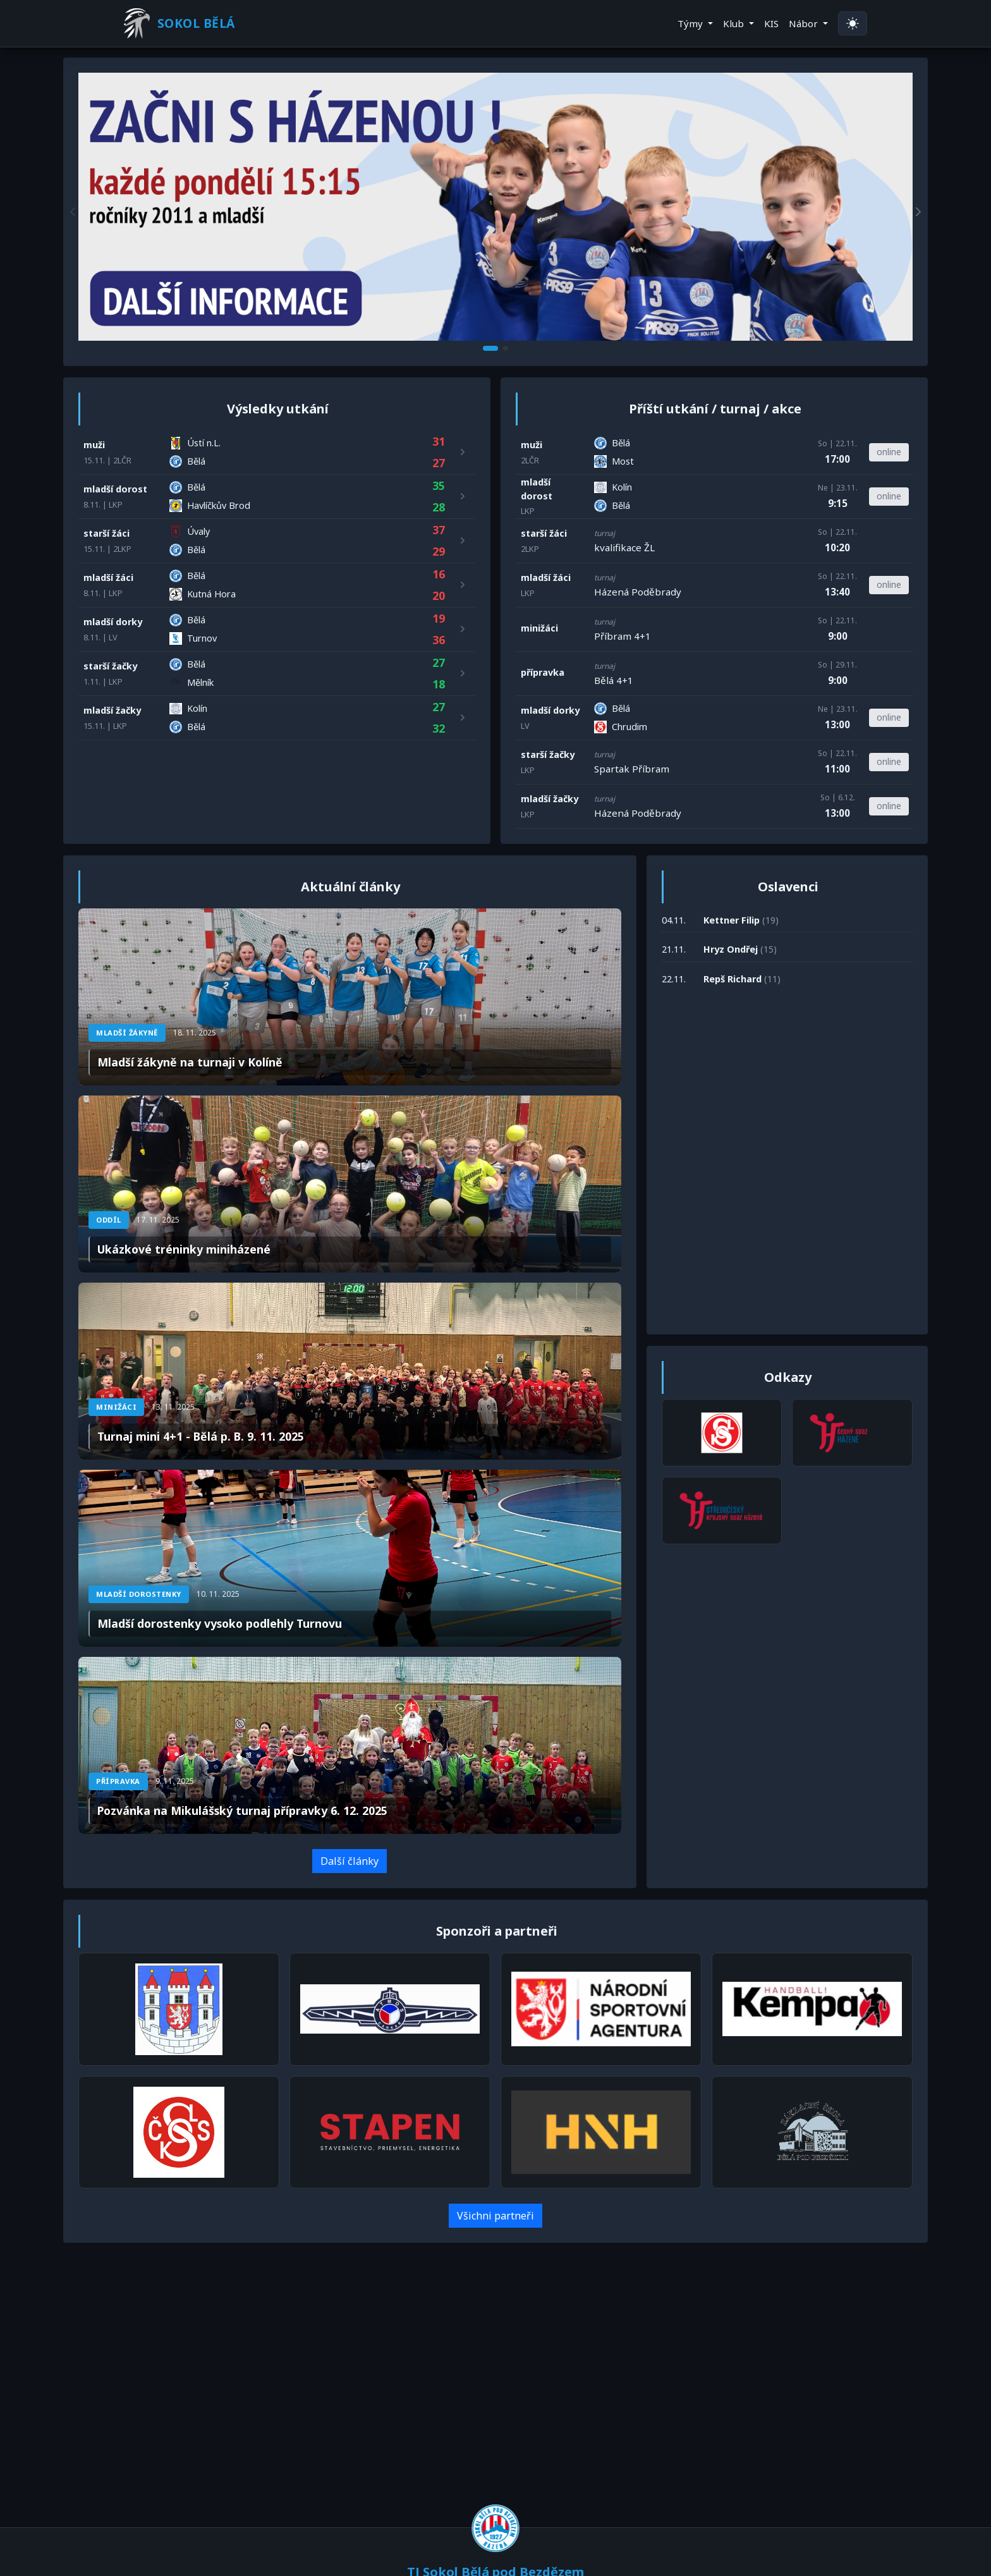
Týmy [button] (691, 23)
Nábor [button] (804, 23)
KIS (771, 23)
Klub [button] (734, 23)
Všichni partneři (495, 2219)
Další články (349, 1864)
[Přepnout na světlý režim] (852, 23)
